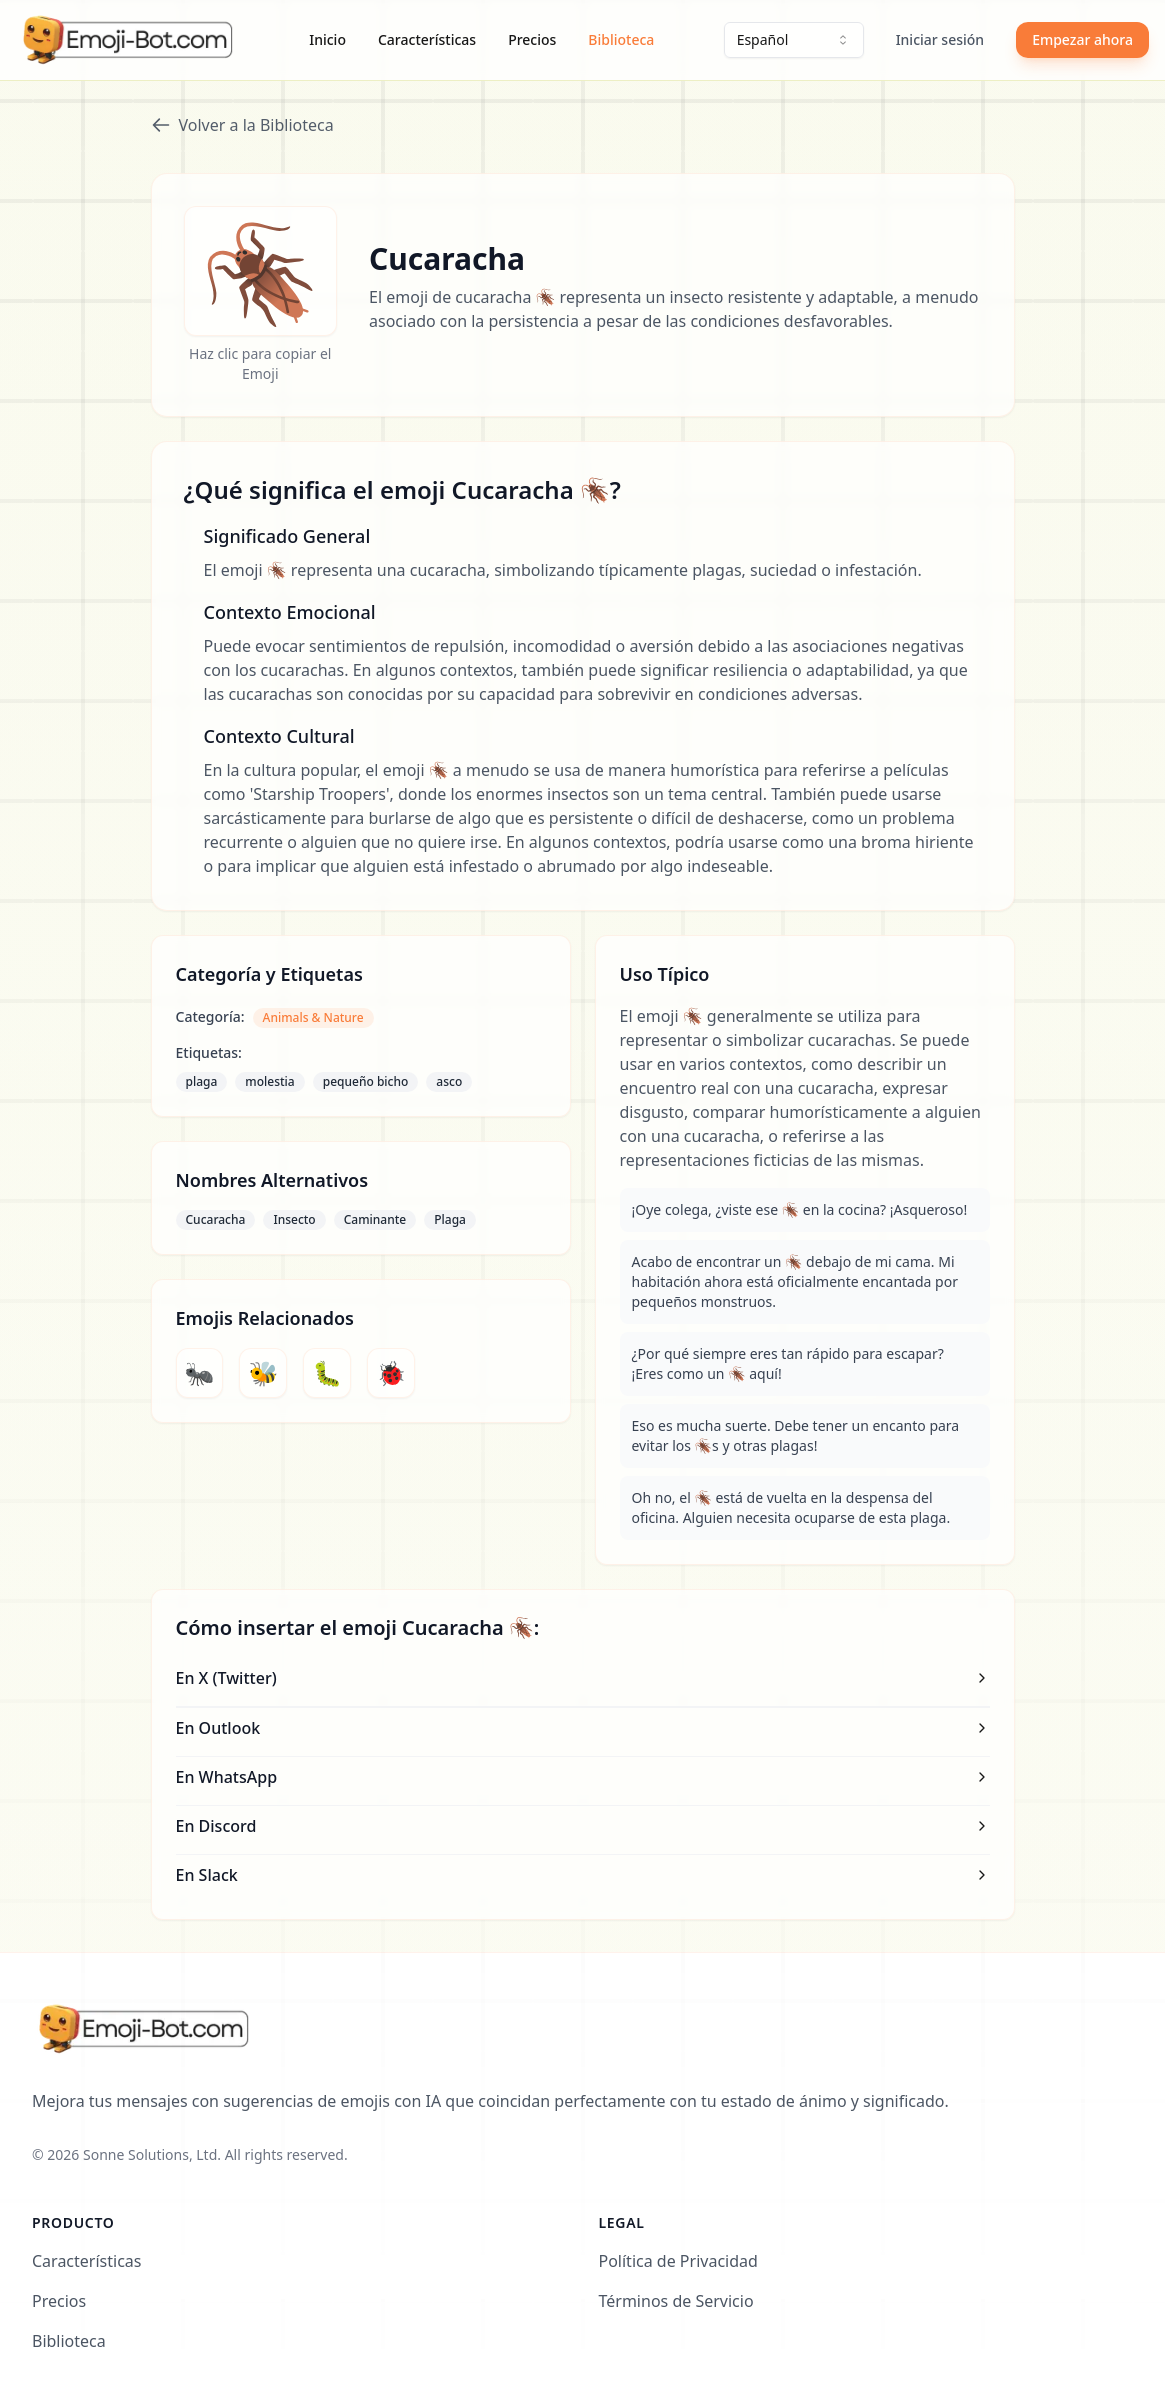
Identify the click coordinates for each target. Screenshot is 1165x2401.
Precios (532, 39)
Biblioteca (621, 39)
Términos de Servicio (676, 2301)
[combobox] (794, 40)
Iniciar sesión (940, 39)
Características (427, 39)
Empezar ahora (1082, 39)
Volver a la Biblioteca (242, 125)
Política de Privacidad (678, 2261)
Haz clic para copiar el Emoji (260, 363)
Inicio (327, 39)
